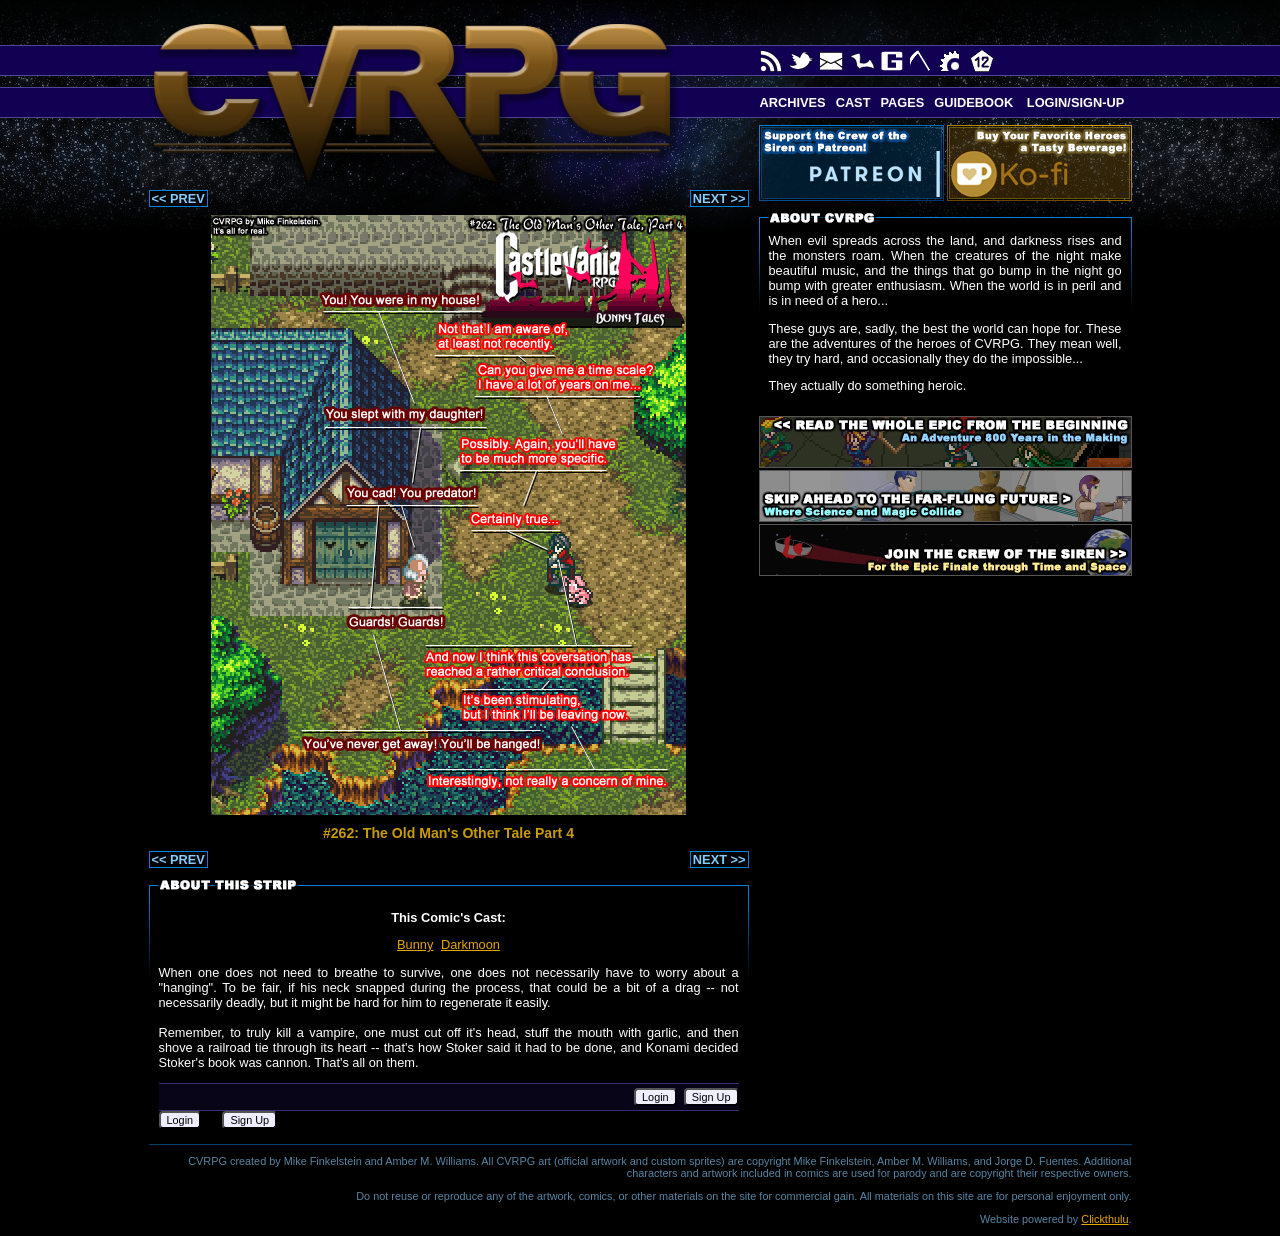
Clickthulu (1104, 1219)
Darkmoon (470, 944)
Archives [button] (793, 102)
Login (655, 1097)
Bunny (415, 944)
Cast (853, 102)
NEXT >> (719, 198)
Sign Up (711, 1097)
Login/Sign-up (1073, 102)
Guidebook (973, 102)
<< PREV (178, 198)
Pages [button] (902, 102)
